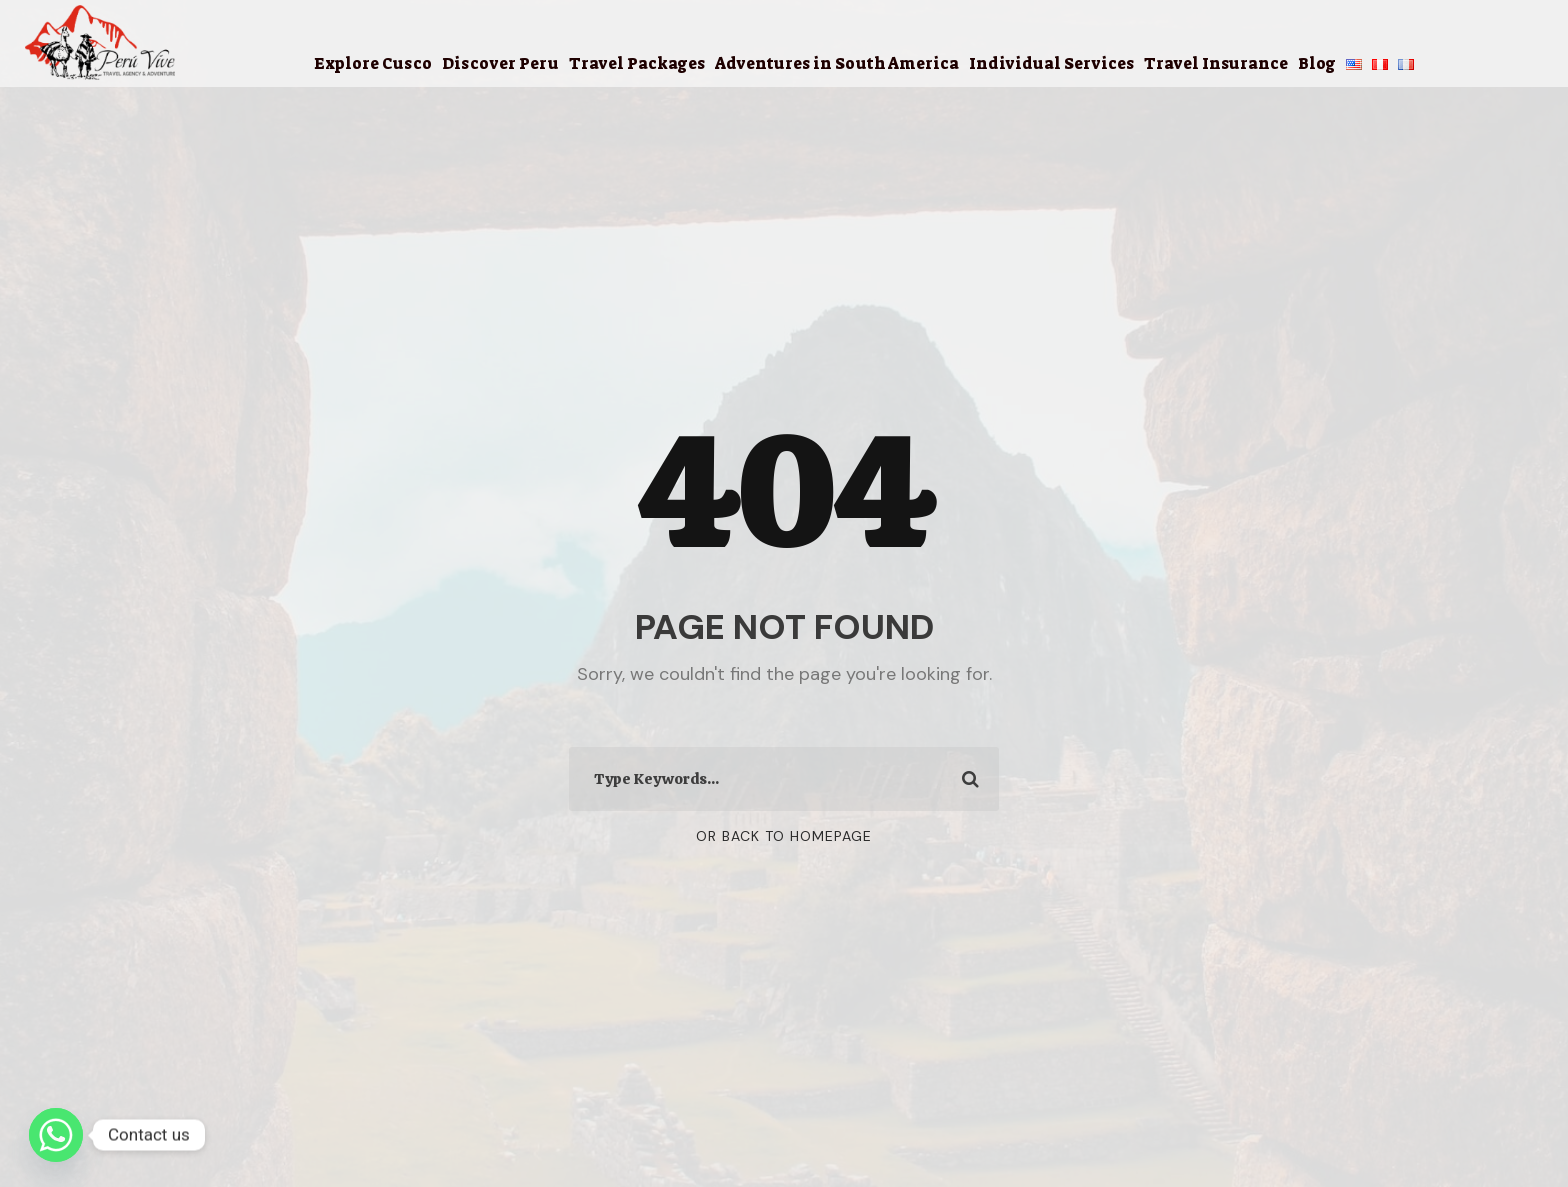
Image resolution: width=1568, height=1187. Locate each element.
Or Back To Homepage (784, 836)
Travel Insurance (1216, 63)
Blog (1317, 63)
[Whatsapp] (56, 1135)
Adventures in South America (837, 63)
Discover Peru (500, 63)
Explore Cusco (373, 63)
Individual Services (1051, 63)
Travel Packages (637, 63)
